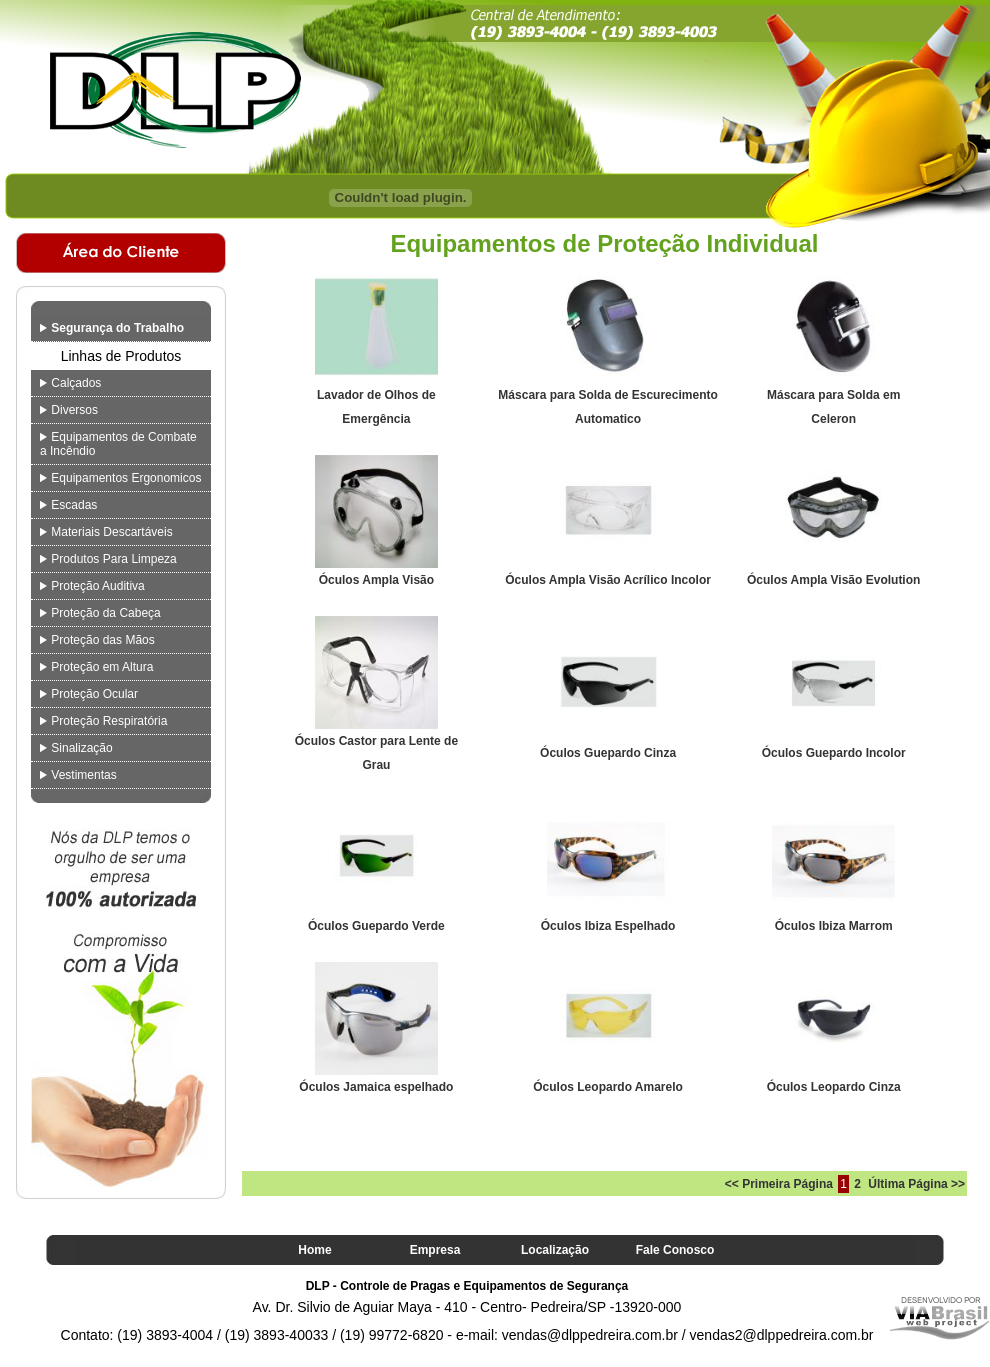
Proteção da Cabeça (100, 613)
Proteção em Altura (96, 667)
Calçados (70, 383)
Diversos (69, 410)
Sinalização (76, 748)
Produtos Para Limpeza (108, 559)
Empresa (435, 1250)
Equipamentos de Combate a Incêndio (118, 444)
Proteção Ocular (89, 694)
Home (314, 1250)
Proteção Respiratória (103, 721)
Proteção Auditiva (92, 586)
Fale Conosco (675, 1250)
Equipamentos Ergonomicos (120, 478)
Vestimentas (78, 775)
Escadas (68, 505)
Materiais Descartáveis (106, 532)
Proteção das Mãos (97, 640)
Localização (555, 1250)
